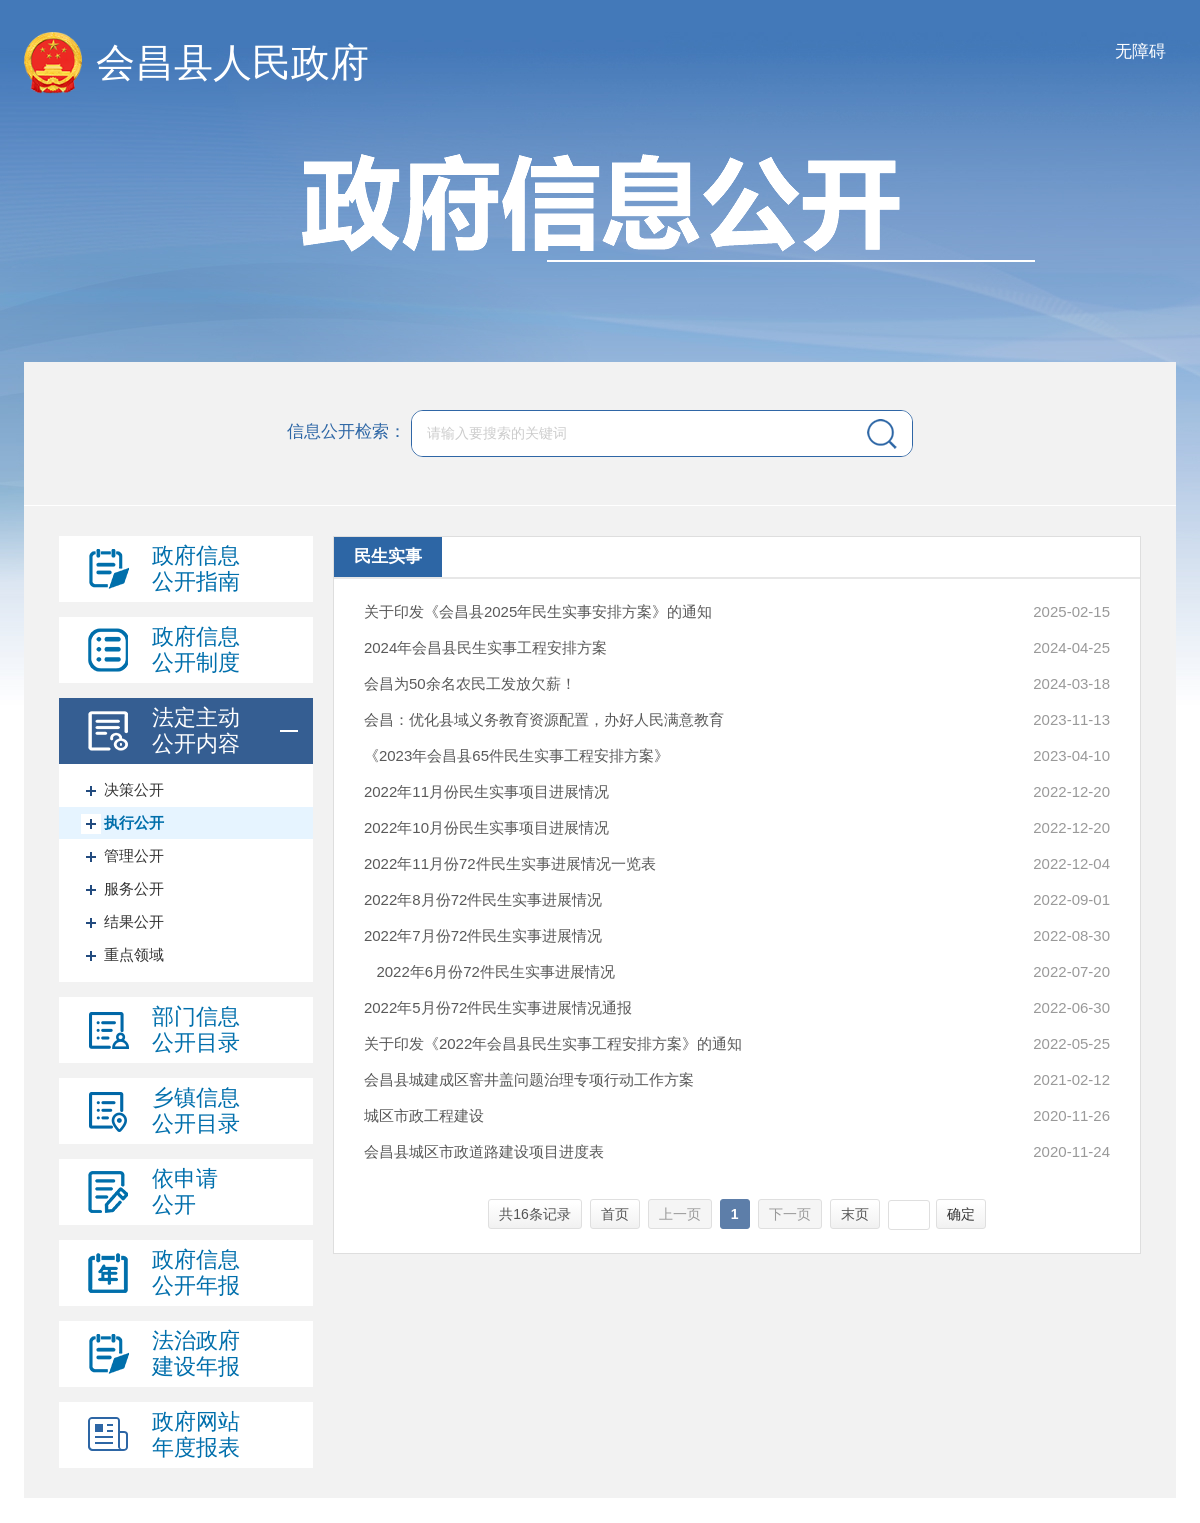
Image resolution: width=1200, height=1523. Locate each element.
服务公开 (134, 888)
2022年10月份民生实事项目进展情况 (486, 827)
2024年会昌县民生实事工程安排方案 (485, 647)
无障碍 (1140, 51)
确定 (961, 1214)
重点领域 (134, 954)
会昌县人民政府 (232, 62)
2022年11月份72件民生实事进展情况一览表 (510, 863)
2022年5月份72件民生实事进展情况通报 (498, 1007)
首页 (615, 1214)
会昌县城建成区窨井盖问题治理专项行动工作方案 (529, 1079)
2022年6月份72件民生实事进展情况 (489, 971)
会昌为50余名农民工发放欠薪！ (470, 683)
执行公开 (134, 822)
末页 (855, 1214)
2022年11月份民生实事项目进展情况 (486, 791)
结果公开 (134, 921)
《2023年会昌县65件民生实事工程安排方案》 (516, 755)
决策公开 (134, 789)
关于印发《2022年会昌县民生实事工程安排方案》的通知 (553, 1043)
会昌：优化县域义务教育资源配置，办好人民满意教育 (544, 719)
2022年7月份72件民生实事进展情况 (483, 935)
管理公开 (134, 855)
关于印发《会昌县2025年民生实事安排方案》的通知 (538, 611)
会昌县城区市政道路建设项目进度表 (484, 1151)
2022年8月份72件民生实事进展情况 (483, 899)
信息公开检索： (346, 432)
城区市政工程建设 (424, 1115)
